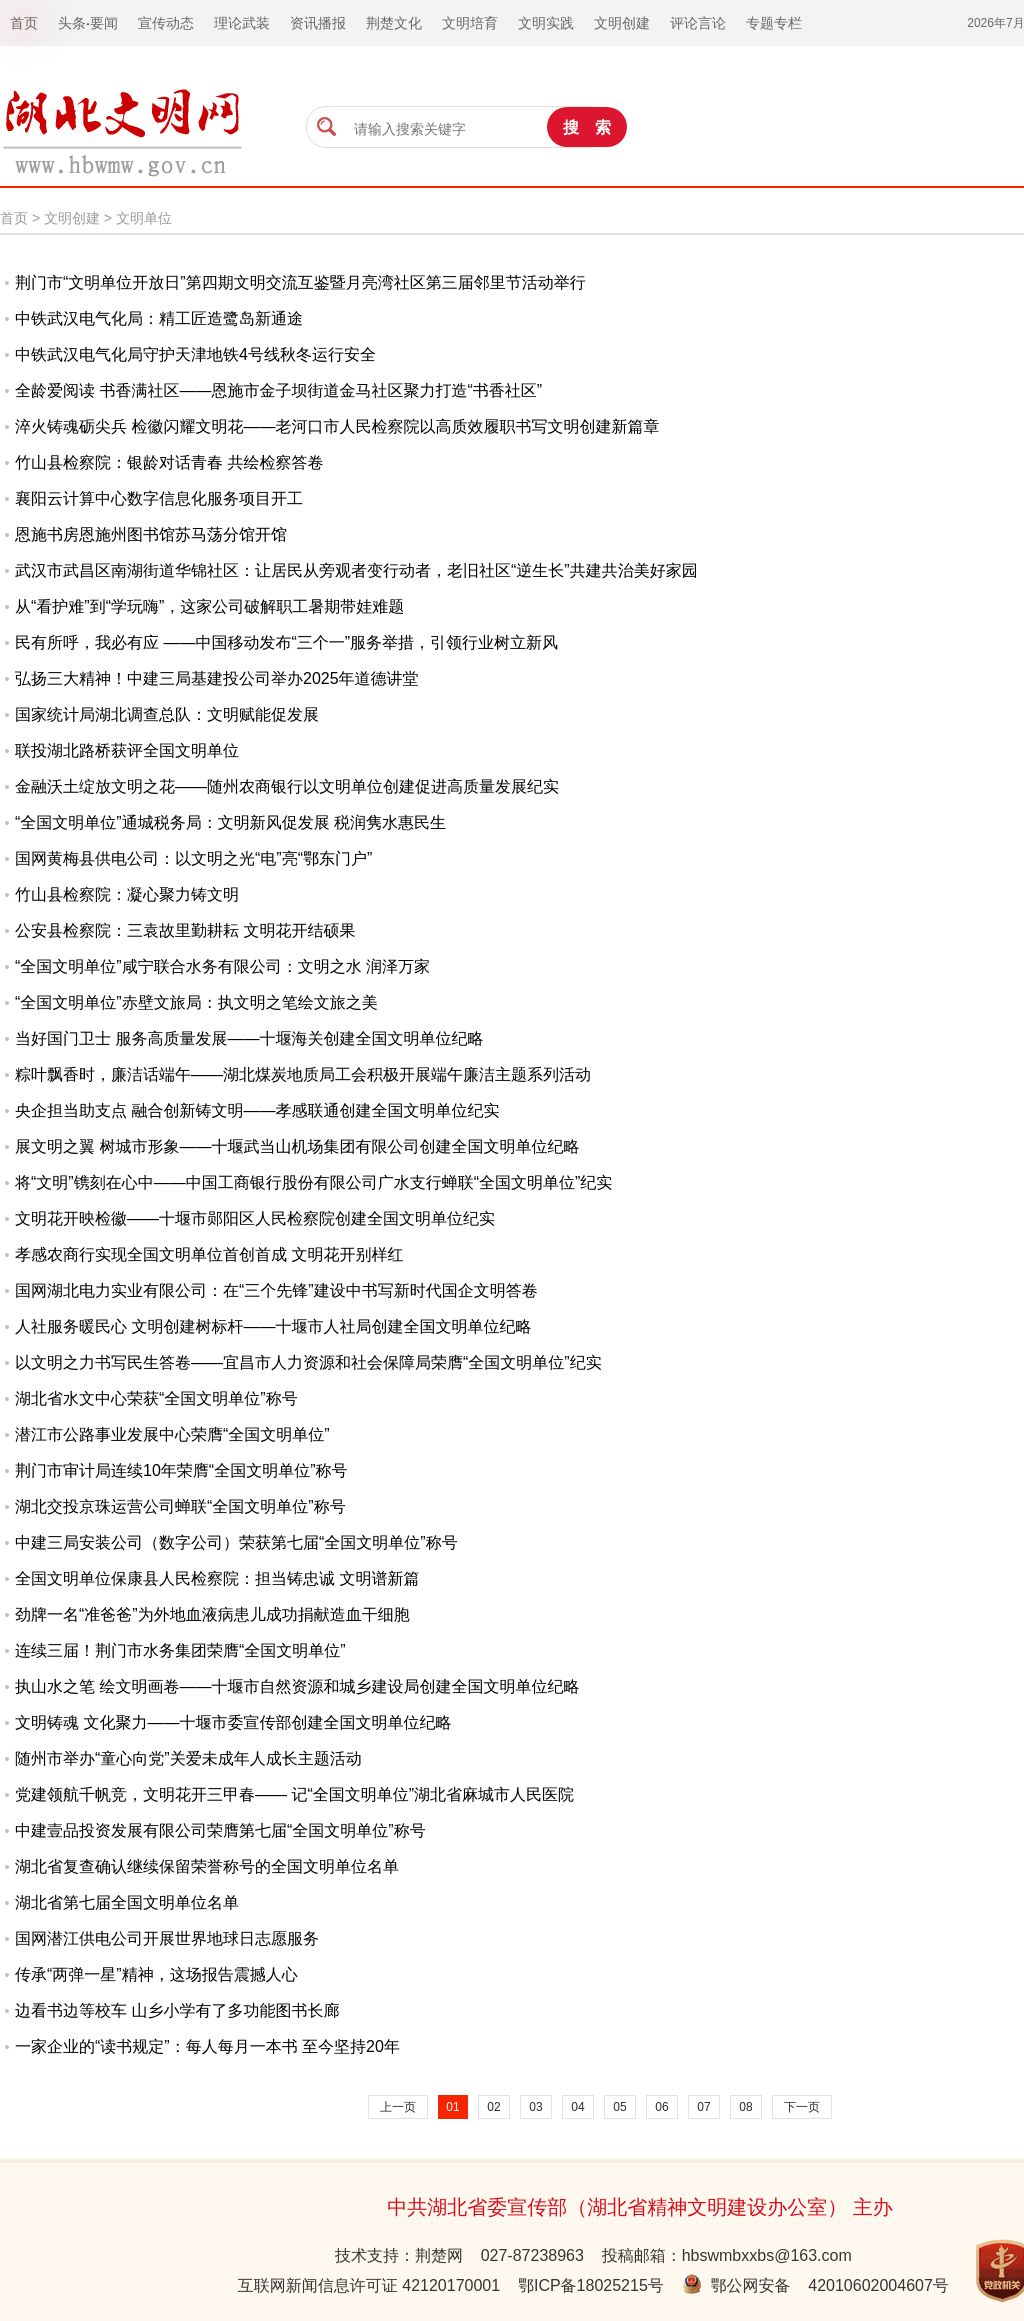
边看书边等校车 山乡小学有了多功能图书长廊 (177, 2010)
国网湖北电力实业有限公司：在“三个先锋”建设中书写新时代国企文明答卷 (276, 1290)
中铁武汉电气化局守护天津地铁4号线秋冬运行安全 (195, 354)
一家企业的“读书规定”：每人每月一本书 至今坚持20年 (207, 2046)
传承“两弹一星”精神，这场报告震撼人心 (156, 1974)
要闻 (104, 23)
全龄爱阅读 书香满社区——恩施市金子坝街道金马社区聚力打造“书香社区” (278, 390)
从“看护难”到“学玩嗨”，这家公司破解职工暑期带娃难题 (209, 606)
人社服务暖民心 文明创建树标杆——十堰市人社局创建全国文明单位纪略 (273, 1326)
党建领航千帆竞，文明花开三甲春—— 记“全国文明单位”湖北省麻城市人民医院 (294, 1794)
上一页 (398, 2107)
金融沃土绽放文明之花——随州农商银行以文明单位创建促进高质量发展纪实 (287, 786)
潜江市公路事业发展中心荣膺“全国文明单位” (172, 1434)
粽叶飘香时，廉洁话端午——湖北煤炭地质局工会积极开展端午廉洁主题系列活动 (303, 1074)
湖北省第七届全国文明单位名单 (127, 1902)
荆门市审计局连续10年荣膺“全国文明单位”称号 (181, 1470)
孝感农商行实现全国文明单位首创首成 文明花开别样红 (209, 1254)
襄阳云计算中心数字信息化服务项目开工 (159, 498)
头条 (72, 23)
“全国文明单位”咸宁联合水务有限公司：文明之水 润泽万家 (222, 966)
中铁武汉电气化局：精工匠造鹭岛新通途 (159, 318)
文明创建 (72, 218)
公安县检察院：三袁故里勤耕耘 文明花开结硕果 (185, 930)
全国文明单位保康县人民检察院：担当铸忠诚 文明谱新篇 (217, 1578)
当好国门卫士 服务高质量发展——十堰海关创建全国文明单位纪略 (249, 1038)
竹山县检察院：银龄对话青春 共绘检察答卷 (169, 462)
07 (703, 2107)
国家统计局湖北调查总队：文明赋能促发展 (167, 714)
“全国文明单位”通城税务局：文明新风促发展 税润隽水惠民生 (230, 822)
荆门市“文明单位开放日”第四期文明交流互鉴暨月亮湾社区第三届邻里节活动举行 (300, 282)
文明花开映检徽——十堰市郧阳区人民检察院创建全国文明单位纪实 (255, 1218)
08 (745, 2107)
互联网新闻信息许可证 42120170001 (369, 2285)
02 (493, 2107)
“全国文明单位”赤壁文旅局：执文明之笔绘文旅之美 (196, 1002)
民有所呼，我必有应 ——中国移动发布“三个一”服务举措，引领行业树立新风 (286, 642)
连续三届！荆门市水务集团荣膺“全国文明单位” (180, 1650)
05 (619, 2107)
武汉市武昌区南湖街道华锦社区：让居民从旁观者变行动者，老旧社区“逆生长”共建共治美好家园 (356, 570)
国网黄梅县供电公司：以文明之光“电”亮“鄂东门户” (193, 858)
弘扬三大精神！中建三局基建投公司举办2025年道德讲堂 (217, 678)
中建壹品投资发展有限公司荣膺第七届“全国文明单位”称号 (220, 1830)
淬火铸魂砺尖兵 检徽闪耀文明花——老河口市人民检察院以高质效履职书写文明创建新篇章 (337, 426)
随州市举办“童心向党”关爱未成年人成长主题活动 (188, 1758)
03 (535, 2107)
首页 (14, 218)
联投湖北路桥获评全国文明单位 (127, 750)
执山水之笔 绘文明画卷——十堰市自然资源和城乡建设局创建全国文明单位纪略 (297, 1686)
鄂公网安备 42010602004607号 (815, 2285)
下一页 (802, 2107)
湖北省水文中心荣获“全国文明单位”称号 (156, 1398)
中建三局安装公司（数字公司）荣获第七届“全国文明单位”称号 (236, 1542)
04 (577, 2107)
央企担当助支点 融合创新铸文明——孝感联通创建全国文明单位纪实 (257, 1110)
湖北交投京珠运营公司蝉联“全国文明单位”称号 (180, 1506)
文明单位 (144, 218)
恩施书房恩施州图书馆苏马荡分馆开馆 (151, 534)
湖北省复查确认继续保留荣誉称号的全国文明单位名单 (207, 1866)
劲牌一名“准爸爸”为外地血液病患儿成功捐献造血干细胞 (212, 1614)
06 (661, 2107)
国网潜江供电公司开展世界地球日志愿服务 (167, 1938)
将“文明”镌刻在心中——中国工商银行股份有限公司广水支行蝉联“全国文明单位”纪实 (313, 1182)
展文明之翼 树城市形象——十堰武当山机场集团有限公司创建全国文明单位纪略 (297, 1146)
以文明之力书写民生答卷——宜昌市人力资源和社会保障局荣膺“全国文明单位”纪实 (308, 1362)
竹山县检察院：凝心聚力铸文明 (127, 894)
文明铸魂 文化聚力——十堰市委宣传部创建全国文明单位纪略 (233, 1722)
